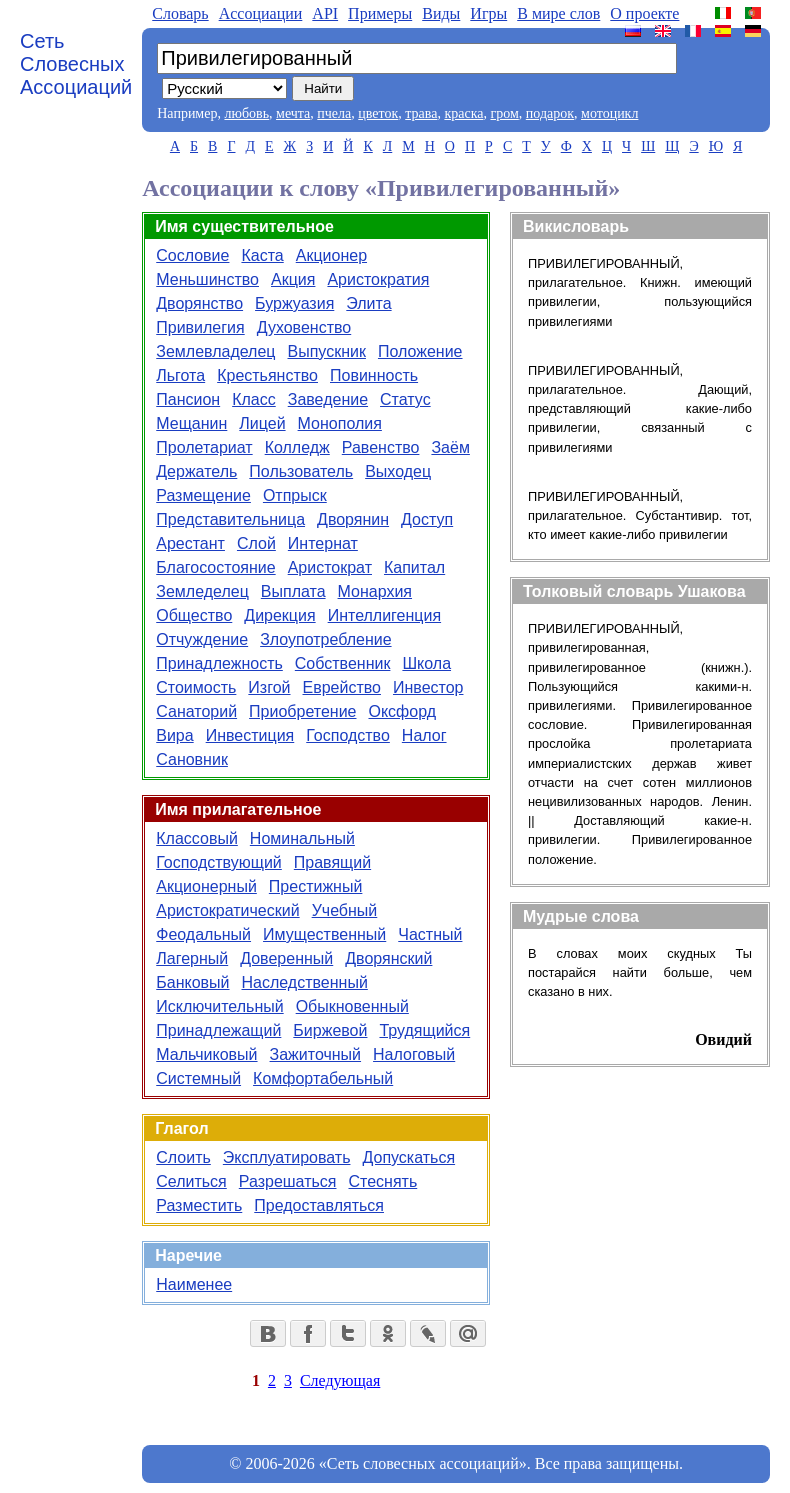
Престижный (316, 886)
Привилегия (200, 327)
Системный (198, 1078)
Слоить (183, 1157)
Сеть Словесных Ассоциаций (76, 64)
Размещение (203, 495)
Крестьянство (267, 375)
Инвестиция (250, 735)
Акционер (331, 255)
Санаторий (196, 711)
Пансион (188, 399)
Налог (424, 735)
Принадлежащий (218, 1030)
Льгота (180, 375)
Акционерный (206, 886)
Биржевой (330, 1030)
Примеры (380, 13)
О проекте (644, 13)
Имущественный (324, 934)
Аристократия (378, 279)
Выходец (398, 471)
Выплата (293, 591)
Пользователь (301, 471)
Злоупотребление (325, 639)
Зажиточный (316, 1054)
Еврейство (342, 687)
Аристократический (227, 910)
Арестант (190, 543)
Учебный (345, 910)
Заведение (328, 399)
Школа (426, 663)
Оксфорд (402, 711)
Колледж (297, 447)
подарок (550, 113)
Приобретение (302, 711)
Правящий (332, 862)
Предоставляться (319, 1205)
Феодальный (203, 934)
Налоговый (414, 1054)
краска (463, 113)
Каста (262, 255)
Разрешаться (288, 1181)
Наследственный (305, 982)
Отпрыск (295, 495)
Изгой (269, 687)
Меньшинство (207, 279)
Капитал (414, 567)
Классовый (197, 838)
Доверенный (286, 958)
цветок (378, 113)
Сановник (192, 759)
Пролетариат (204, 447)
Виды (441, 13)
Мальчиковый (206, 1054)
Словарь (180, 13)
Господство (348, 735)
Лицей (262, 423)
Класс (254, 399)
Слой (256, 543)
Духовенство (304, 327)
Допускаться (408, 1157)
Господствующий (219, 862)
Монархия (375, 591)
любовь (246, 113)
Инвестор (428, 687)
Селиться (191, 1181)
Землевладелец (215, 351)
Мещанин (191, 423)
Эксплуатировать (287, 1157)
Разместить (199, 1205)
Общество (194, 615)
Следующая (340, 1380)
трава (421, 113)
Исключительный (219, 1006)
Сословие (192, 255)
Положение (420, 351)
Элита (368, 303)
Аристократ (330, 567)
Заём (450, 447)
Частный (430, 934)
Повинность (374, 375)
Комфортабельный (323, 1078)
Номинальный (302, 838)
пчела (334, 113)
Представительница (230, 519)
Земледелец (202, 591)
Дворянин (353, 519)
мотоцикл (609, 113)
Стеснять (382, 1181)
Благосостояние (215, 567)
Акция (293, 279)
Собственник (343, 663)
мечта (293, 113)
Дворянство (199, 303)
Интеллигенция (384, 615)
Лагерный (192, 958)
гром (504, 113)
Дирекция (279, 615)
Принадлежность (219, 663)
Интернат (323, 543)
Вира (174, 735)
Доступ (427, 519)
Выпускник (327, 351)
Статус (405, 399)
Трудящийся (424, 1030)
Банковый (192, 982)
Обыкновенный (352, 1006)
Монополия (340, 423)
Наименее (194, 1284)
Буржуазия (294, 303)
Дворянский (388, 958)
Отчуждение (202, 639)
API (325, 13)
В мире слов (558, 13)
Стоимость (196, 687)
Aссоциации (261, 13)
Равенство (381, 447)
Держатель (196, 471)
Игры (488, 13)
